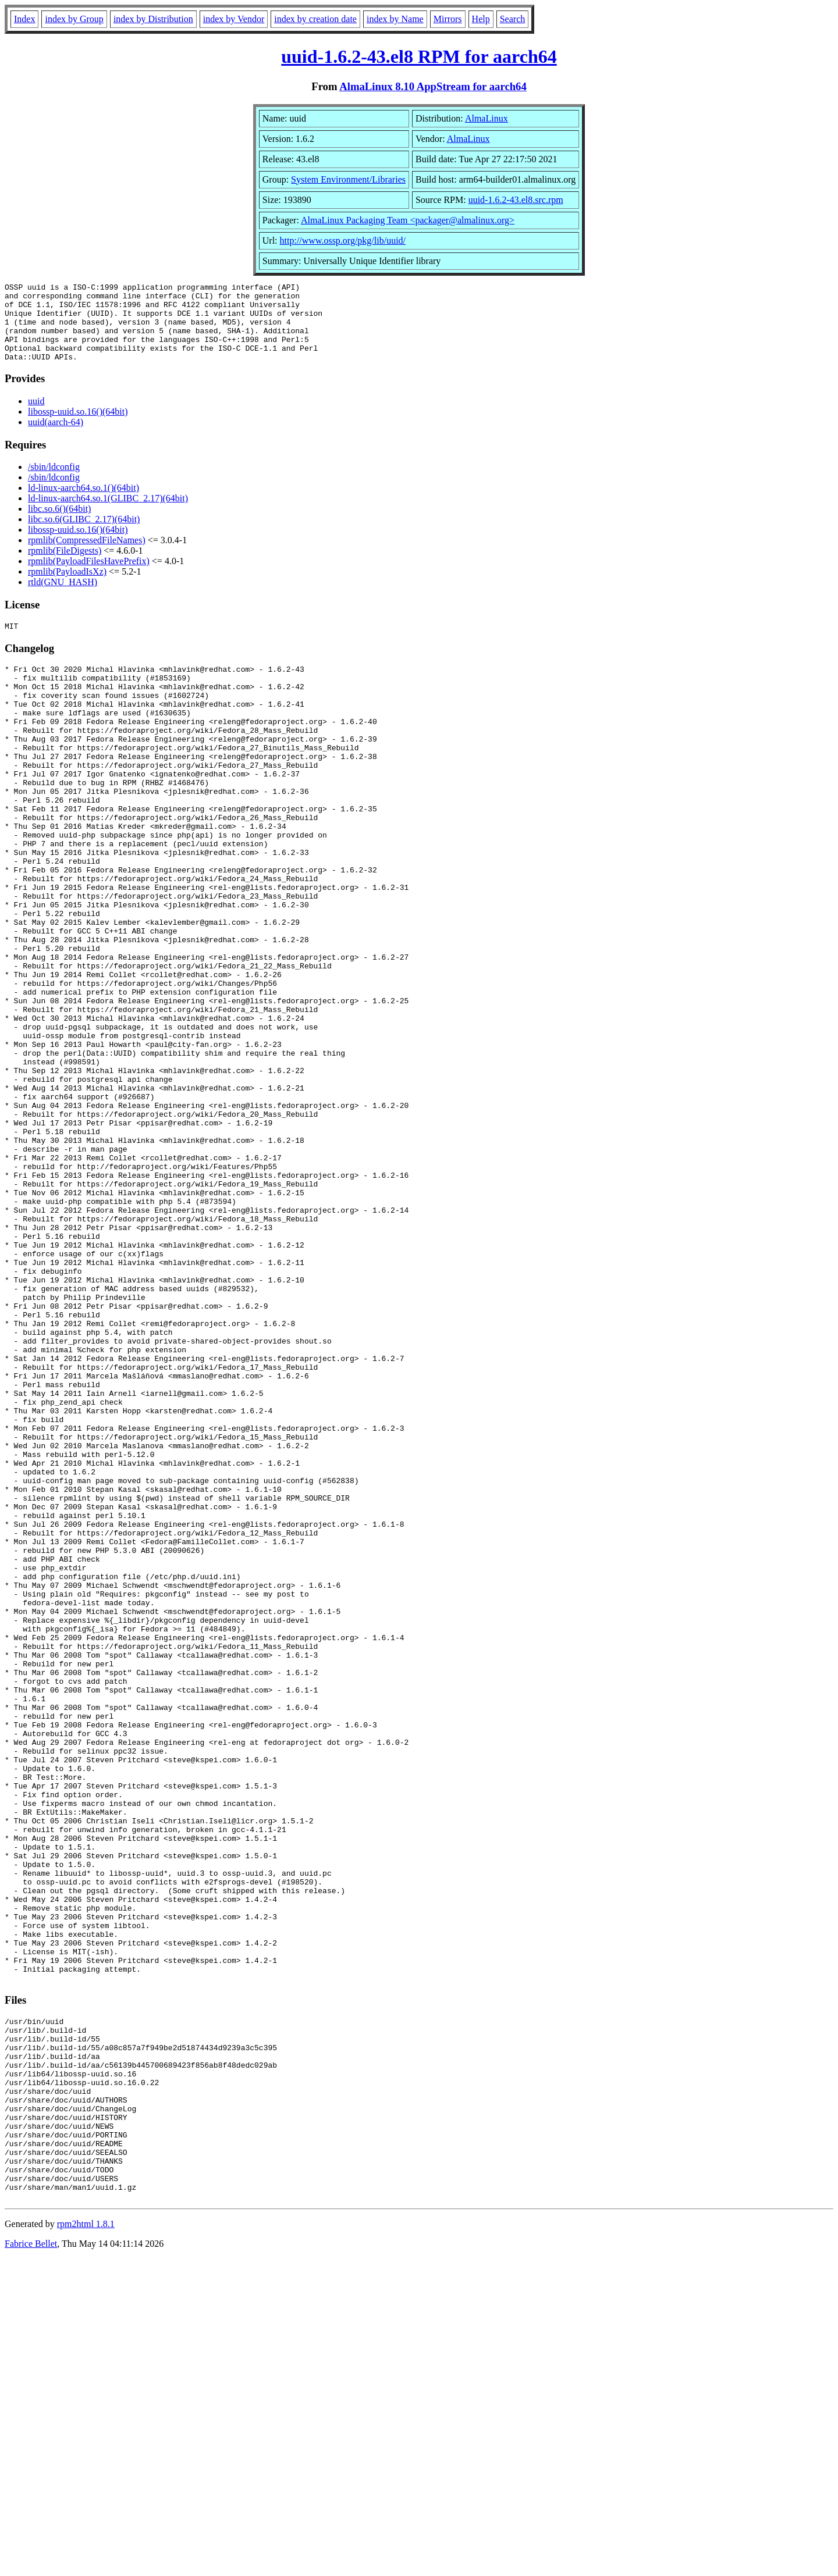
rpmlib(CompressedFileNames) (86, 556)
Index (24, 19)
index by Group (74, 19)
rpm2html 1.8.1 (86, 2541)
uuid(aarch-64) (55, 438)
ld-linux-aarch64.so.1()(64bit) (83, 503)
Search (512, 19)
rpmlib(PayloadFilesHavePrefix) (89, 577)
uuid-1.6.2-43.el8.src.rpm (515, 200)
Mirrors (448, 19)
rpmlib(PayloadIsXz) (67, 587)
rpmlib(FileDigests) (64, 566)
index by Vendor (233, 19)
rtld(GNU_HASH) (62, 598)
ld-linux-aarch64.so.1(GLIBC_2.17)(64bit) (108, 514)
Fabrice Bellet (31, 2561)
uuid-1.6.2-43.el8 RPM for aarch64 (418, 56)
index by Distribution (153, 19)
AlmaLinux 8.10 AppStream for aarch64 (433, 86)
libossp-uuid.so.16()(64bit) (78, 427)
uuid (36, 417)
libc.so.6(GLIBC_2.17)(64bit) (84, 535)
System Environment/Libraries (348, 179)
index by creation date (315, 19)
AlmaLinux (486, 118)
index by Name (395, 19)
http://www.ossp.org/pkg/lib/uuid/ (343, 240)
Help (481, 19)
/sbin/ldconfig (54, 482)
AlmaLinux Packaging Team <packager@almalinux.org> (407, 220)
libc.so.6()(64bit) (59, 524)
